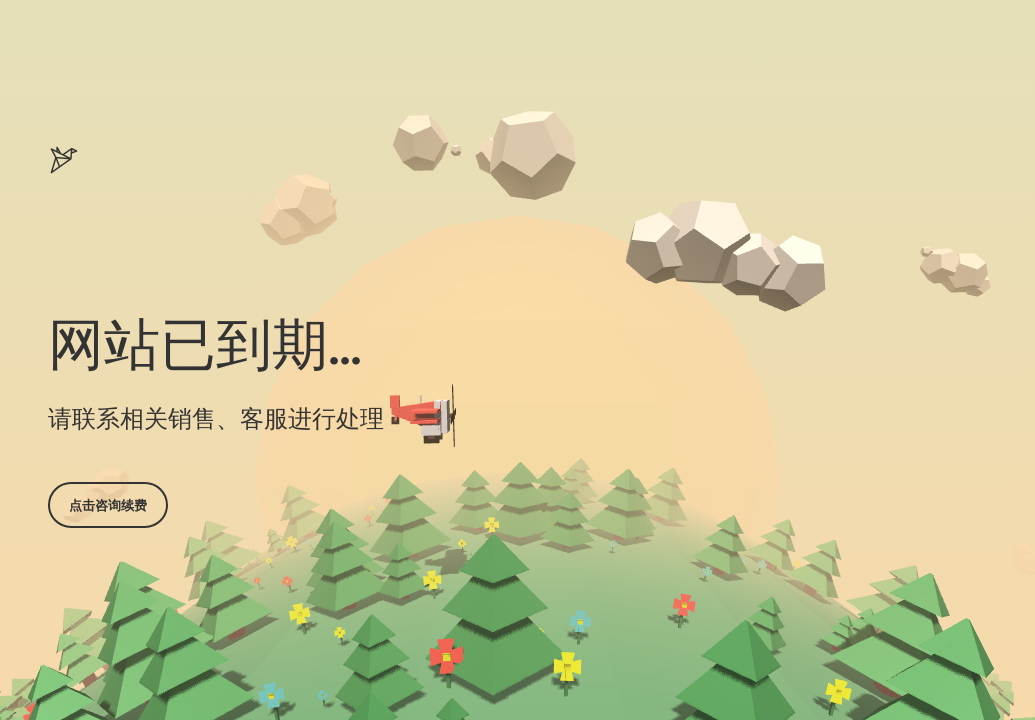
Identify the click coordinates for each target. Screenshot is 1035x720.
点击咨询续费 (108, 505)
